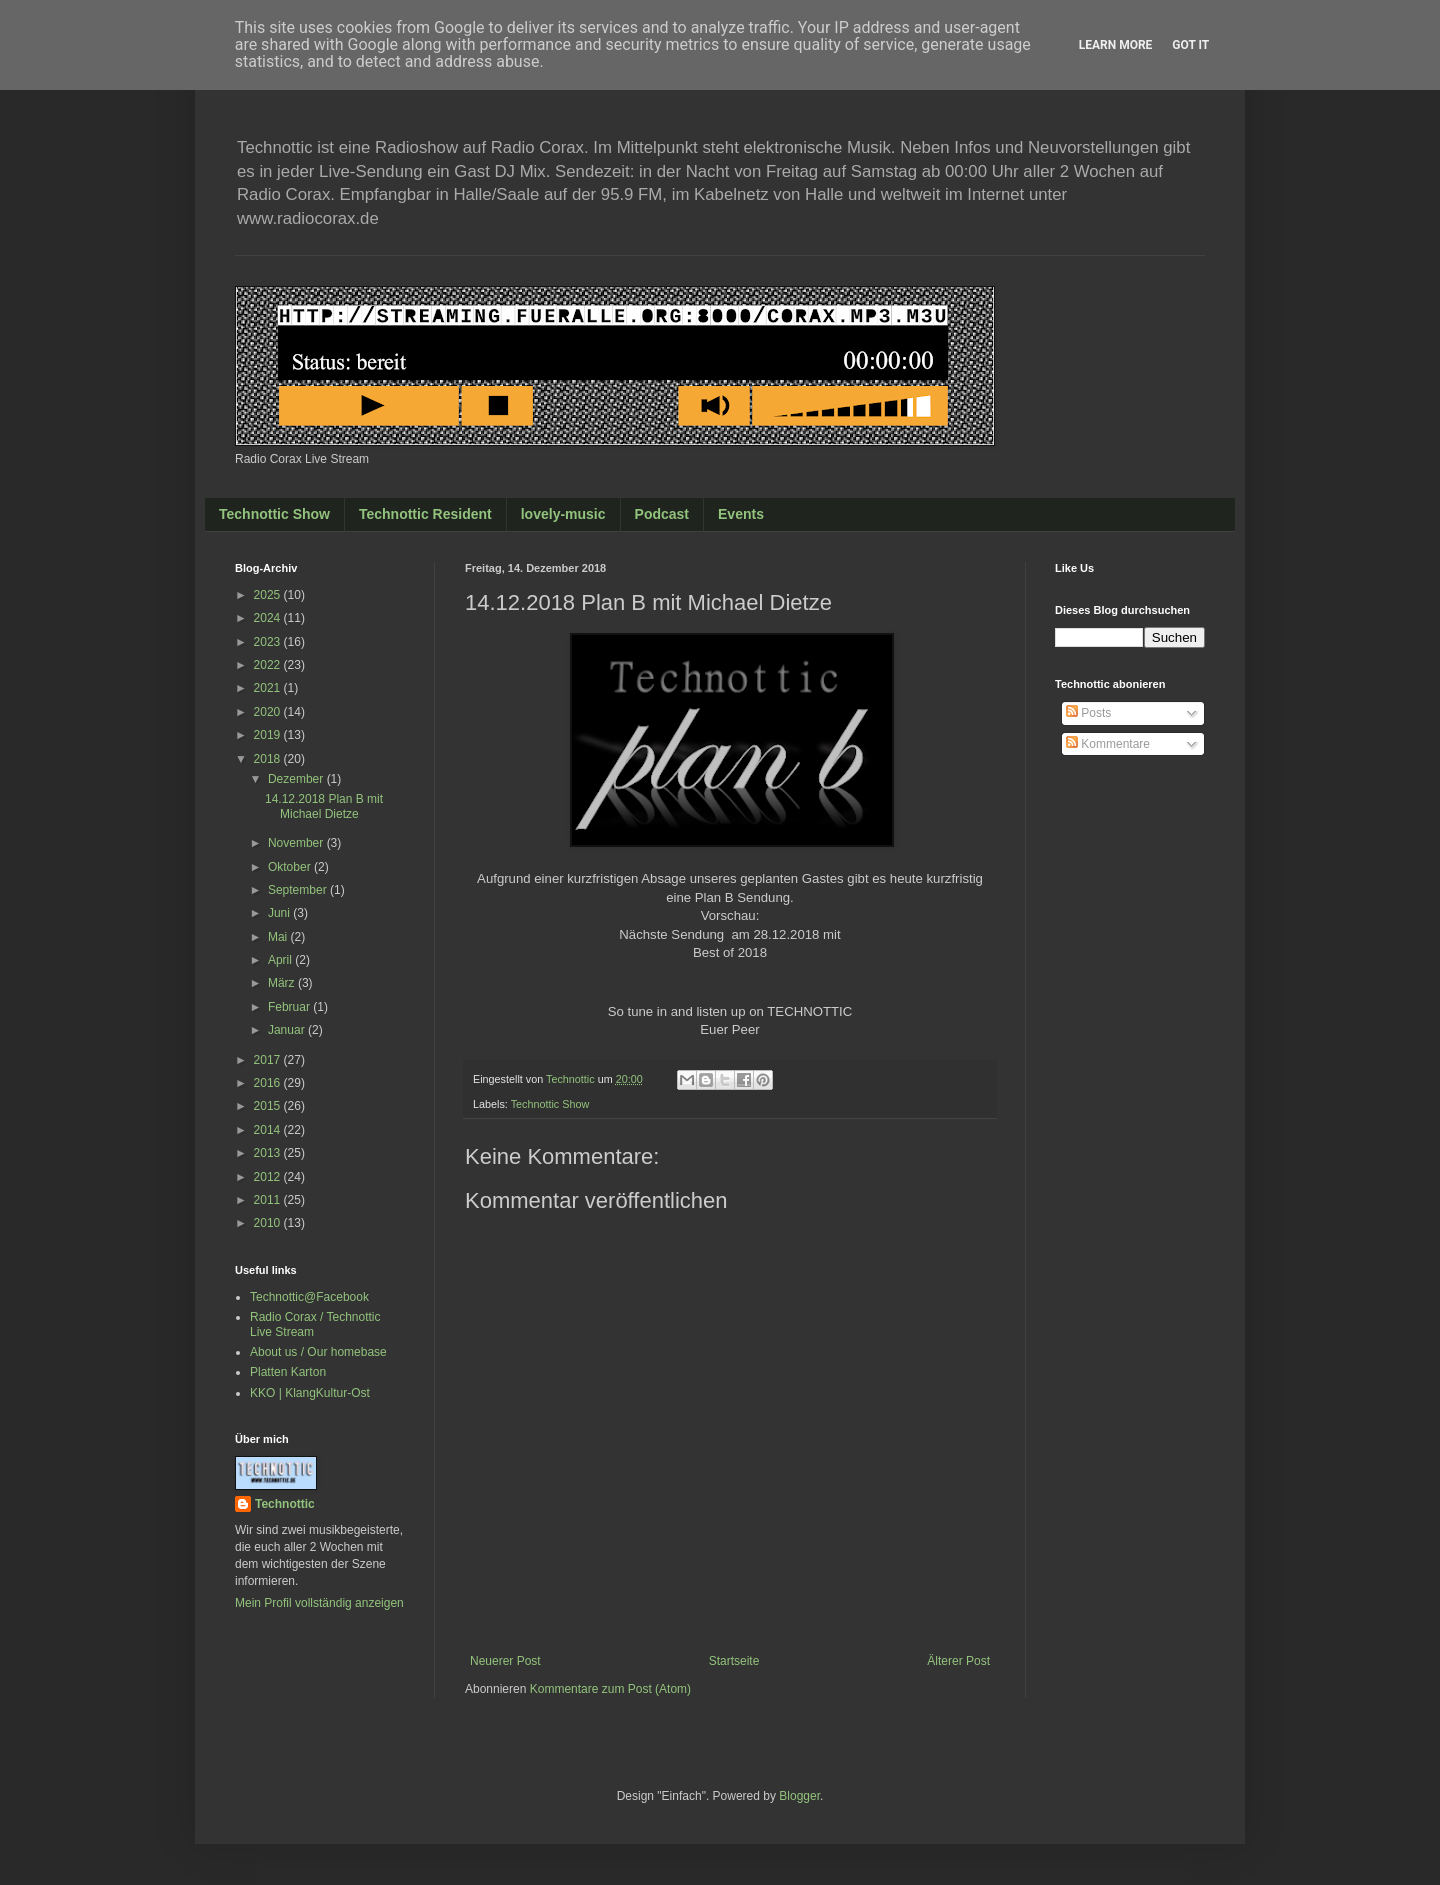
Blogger (799, 1796)
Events (741, 514)
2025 (269, 595)
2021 (269, 688)
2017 (269, 1060)
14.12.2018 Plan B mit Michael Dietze (324, 806)
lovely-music (563, 514)
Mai (279, 937)
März (283, 983)
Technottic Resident (425, 514)
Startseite (734, 1661)
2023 (269, 642)
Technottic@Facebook (309, 1297)
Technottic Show (274, 514)
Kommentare (1108, 744)
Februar (290, 1007)
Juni (280, 913)
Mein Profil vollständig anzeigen (319, 1603)
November (297, 843)
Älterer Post (958, 1661)
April (281, 960)
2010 (269, 1223)
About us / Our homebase (318, 1352)
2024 (269, 618)
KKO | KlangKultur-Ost (310, 1393)
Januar (288, 1030)
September (299, 890)
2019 (269, 735)
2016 (269, 1083)
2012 (269, 1177)
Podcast (662, 514)
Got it (1190, 45)
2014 (269, 1130)
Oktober (291, 867)
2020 (269, 712)
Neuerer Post (505, 1661)
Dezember (297, 779)
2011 (269, 1200)
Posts (1088, 713)
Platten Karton (288, 1372)
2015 (269, 1106)
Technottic (285, 1504)
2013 (269, 1153)
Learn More (1116, 45)
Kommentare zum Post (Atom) (610, 1689)
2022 (269, 665)
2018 (269, 759)
